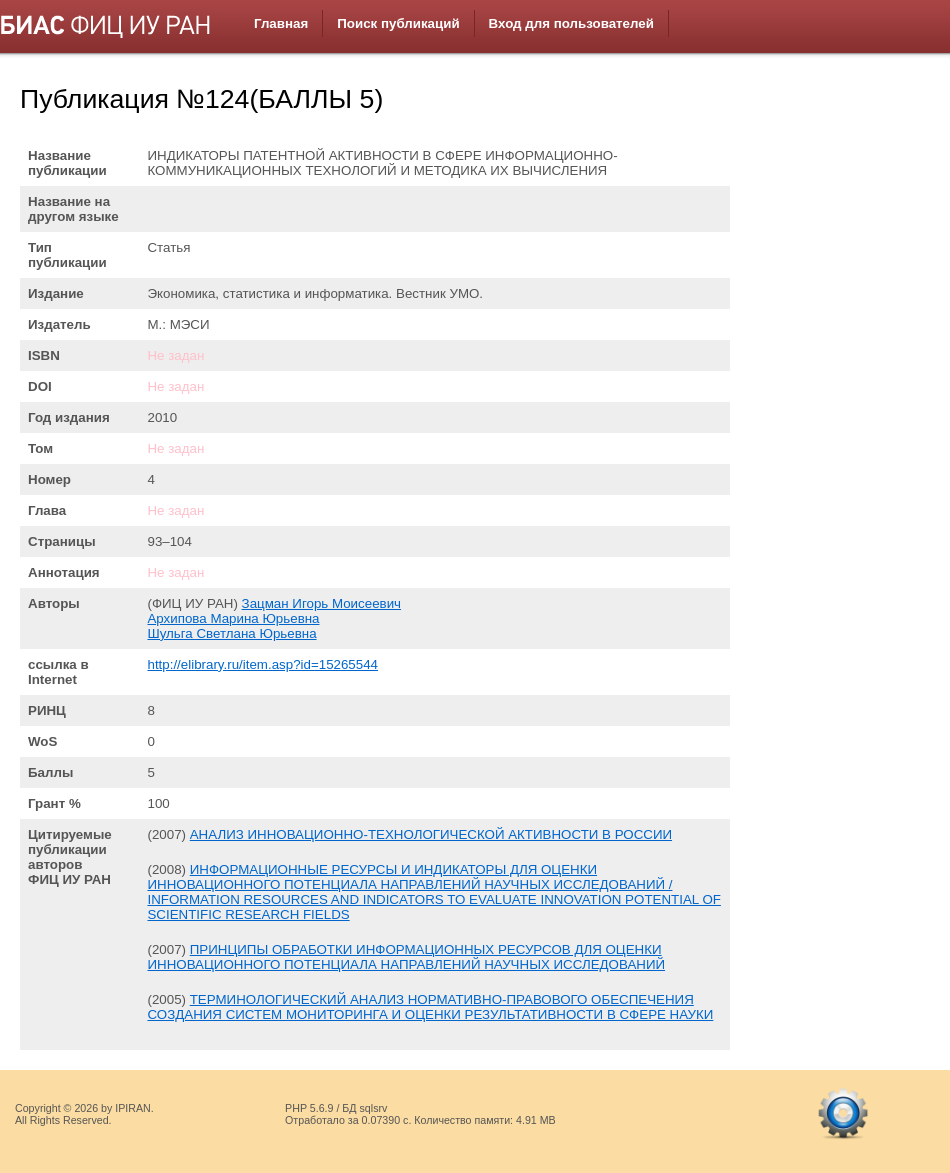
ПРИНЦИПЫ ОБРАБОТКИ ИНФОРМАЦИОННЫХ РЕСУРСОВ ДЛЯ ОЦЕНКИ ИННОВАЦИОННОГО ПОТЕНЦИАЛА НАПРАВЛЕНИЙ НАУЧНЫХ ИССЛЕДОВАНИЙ (406, 957)
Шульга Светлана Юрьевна (231, 633)
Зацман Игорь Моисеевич (321, 603)
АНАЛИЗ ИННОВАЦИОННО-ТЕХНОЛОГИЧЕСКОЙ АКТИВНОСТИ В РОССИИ (431, 834)
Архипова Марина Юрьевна (233, 618)
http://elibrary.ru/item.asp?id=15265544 (262, 664)
